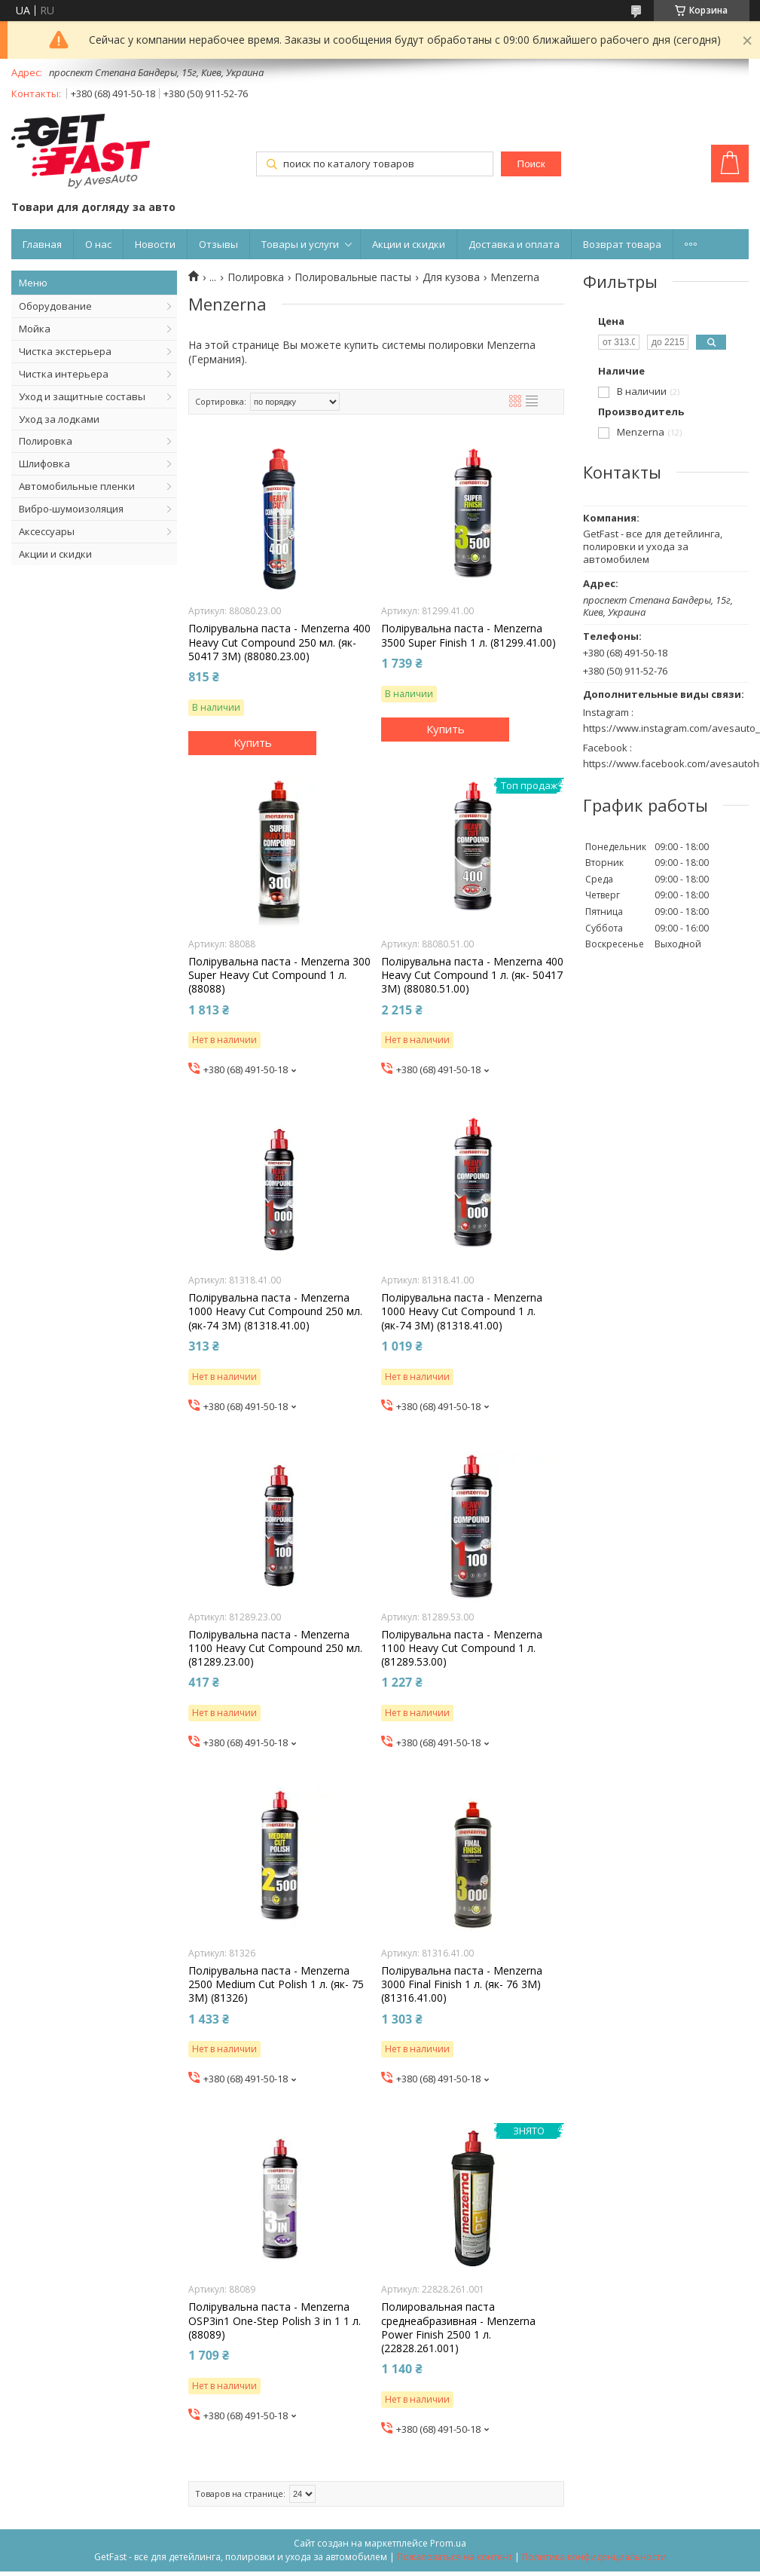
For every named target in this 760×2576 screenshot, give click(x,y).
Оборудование (55, 306)
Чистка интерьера (63, 374)
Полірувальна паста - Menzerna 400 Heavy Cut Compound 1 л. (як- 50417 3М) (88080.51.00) (472, 975)
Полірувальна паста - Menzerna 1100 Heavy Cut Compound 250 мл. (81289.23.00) (275, 1648)
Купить (252, 742)
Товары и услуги (300, 244)
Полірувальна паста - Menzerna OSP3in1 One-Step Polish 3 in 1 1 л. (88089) (274, 2320)
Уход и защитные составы (82, 396)
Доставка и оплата (514, 244)
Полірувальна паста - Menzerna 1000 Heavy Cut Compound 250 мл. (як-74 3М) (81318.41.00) (275, 1311)
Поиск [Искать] (531, 164)
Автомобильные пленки (77, 486)
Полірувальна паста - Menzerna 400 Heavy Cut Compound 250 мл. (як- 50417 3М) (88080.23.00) (279, 642)
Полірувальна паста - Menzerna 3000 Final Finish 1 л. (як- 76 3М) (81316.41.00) (461, 1984)
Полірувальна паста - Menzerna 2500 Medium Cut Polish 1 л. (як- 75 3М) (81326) (276, 1984)
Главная (42, 244)
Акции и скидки (408, 244)
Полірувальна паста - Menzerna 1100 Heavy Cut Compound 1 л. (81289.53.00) (461, 1648)
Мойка (34, 328)
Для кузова (451, 277)
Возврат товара (622, 244)
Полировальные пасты (353, 277)
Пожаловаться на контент (454, 2556)
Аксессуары (47, 531)
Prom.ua (448, 2543)
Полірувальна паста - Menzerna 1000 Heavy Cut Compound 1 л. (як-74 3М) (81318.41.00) (461, 1311)
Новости (155, 244)
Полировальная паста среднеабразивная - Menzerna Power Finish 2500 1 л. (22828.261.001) (458, 2327)
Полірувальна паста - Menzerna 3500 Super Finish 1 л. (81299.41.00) (468, 635)
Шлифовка (44, 463)
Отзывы (218, 244)
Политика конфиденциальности (594, 2556)
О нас (98, 244)
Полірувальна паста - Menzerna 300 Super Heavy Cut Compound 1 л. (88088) (279, 975)
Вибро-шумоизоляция (71, 509)
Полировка (45, 441)
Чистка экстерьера (65, 351)
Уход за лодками (59, 419)
